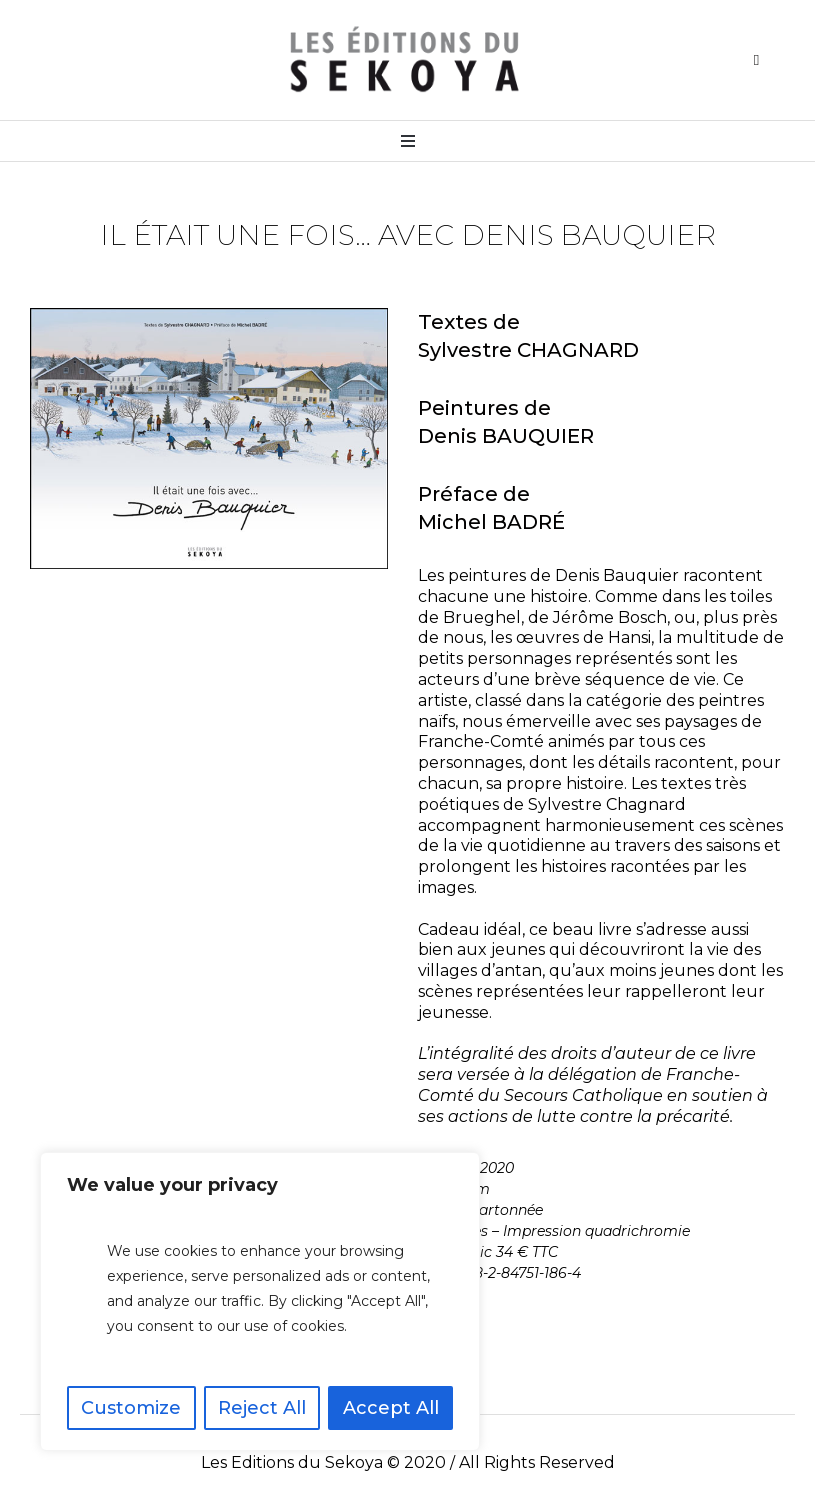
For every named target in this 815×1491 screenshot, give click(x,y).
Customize (131, 1408)
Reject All (262, 1408)
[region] (260, 1301)
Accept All (391, 1408)
